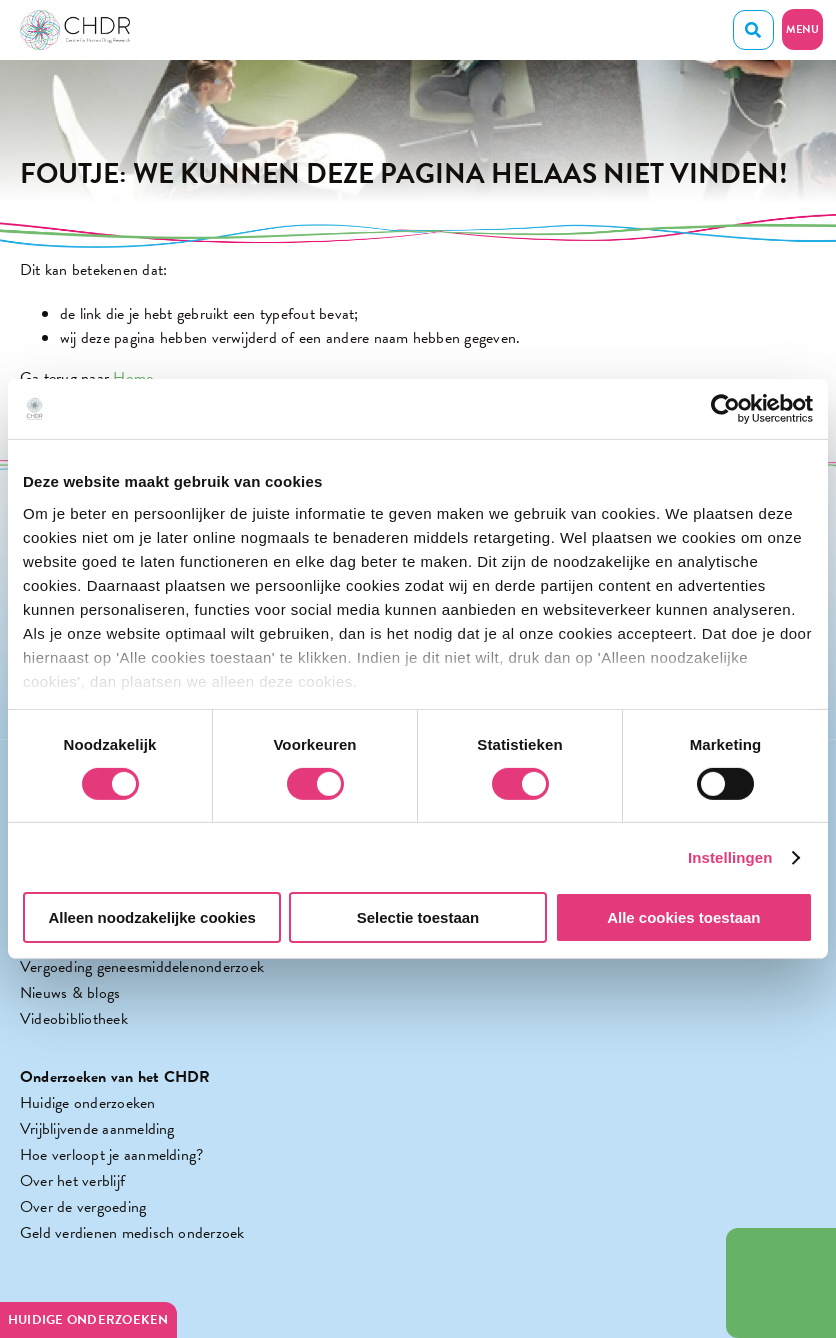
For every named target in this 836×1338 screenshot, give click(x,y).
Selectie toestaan (418, 917)
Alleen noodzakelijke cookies (152, 917)
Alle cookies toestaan (683, 917)
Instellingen (730, 857)
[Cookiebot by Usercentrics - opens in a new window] (725, 409)
